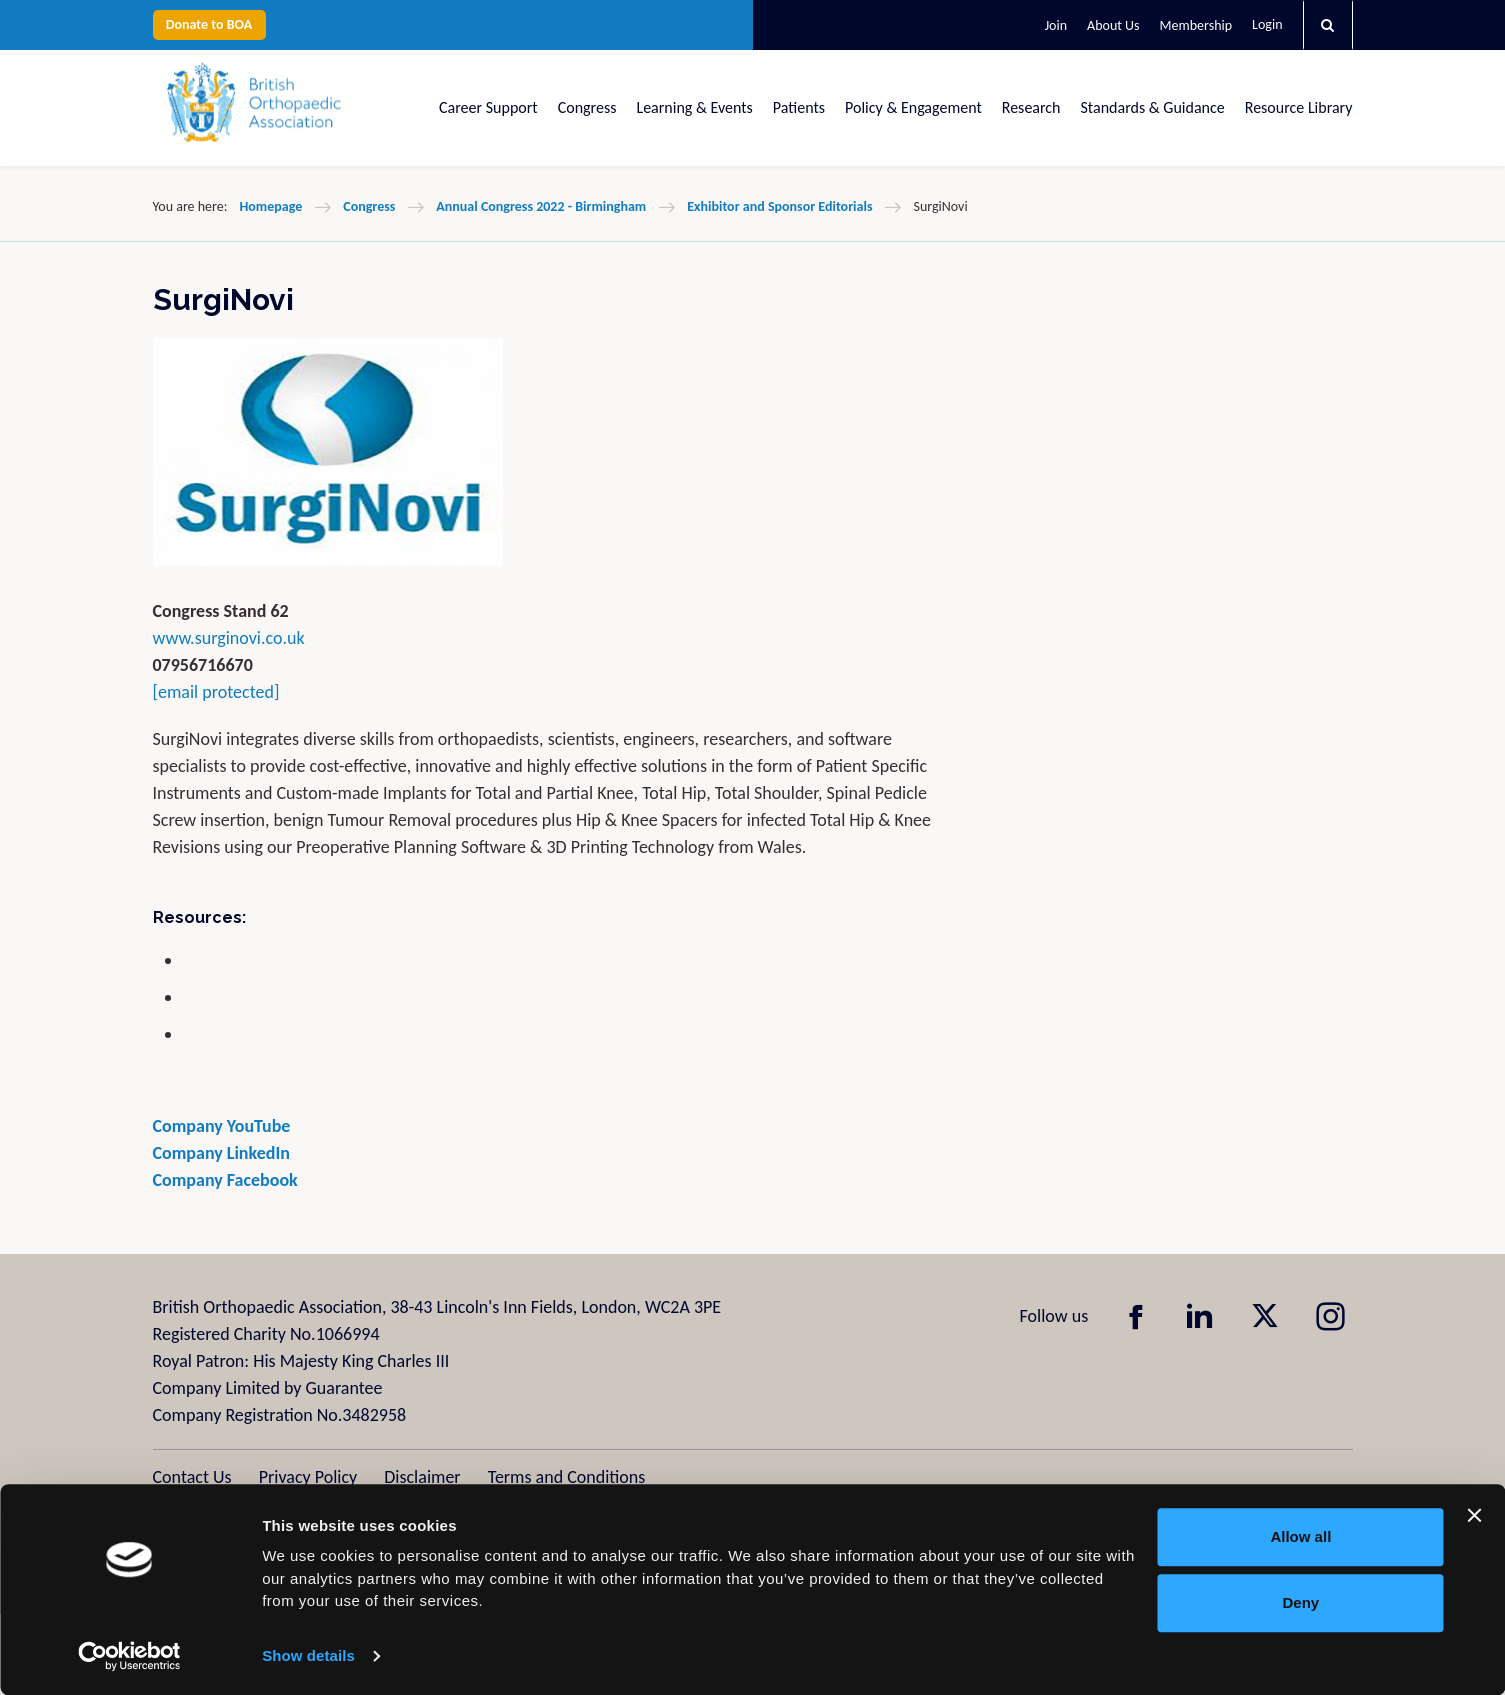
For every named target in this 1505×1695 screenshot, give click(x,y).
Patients (799, 107)
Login (1267, 24)
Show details (308, 1655)
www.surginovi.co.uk (229, 638)
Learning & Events (694, 107)
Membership (1196, 25)
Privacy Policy (308, 1477)
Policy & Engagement (913, 107)
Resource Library (1299, 107)
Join (1056, 25)
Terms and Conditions (567, 1477)
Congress (587, 107)
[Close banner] (1474, 1515)
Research (1031, 107)
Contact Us (192, 1477)
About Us (1113, 25)
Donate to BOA (209, 24)
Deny (1301, 1602)
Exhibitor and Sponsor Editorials (779, 206)
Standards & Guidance (1153, 107)
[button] (1328, 25)
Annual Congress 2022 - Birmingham (541, 206)
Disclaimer (422, 1477)
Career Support (488, 107)
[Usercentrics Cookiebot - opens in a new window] (129, 1656)
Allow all (1300, 1536)
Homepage (270, 206)
